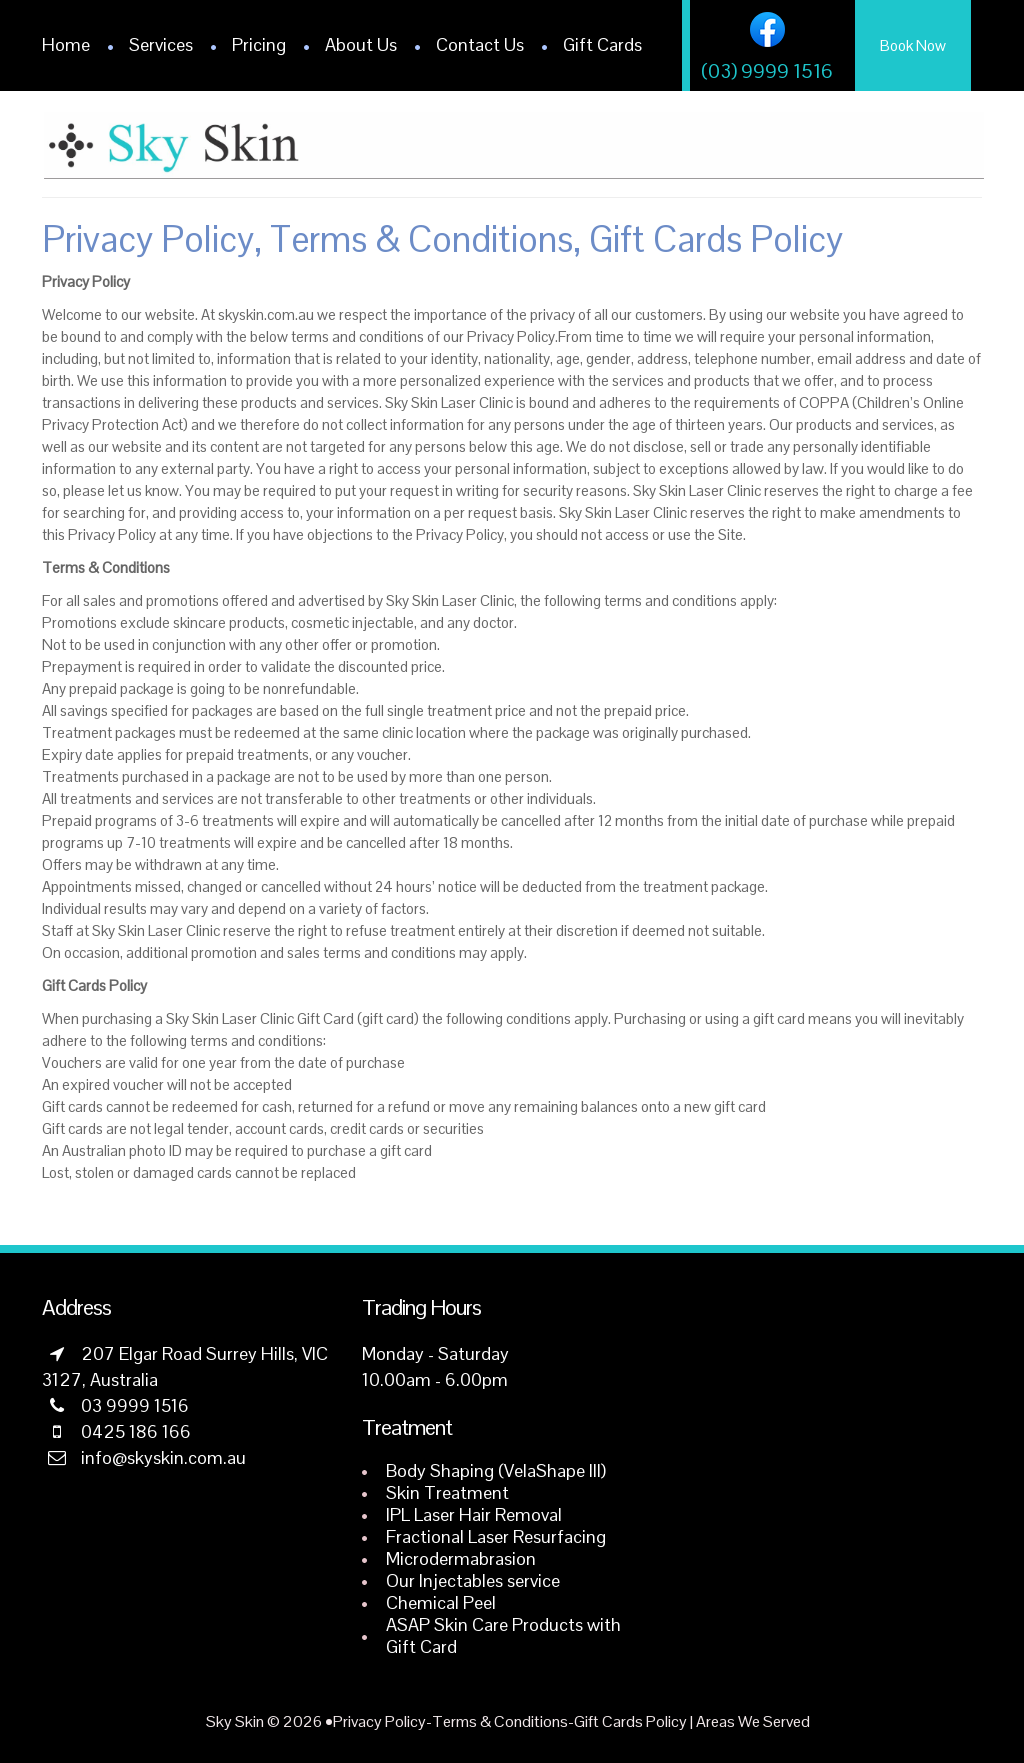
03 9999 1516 (135, 1405)
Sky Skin (235, 1721)
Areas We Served (753, 1721)
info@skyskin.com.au (163, 1457)
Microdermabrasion (461, 1558)
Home (66, 44)
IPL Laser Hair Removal (474, 1514)
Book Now (913, 45)
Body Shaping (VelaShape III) (496, 1470)
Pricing (259, 44)
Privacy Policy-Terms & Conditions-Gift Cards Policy (510, 1721)
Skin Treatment (447, 1492)
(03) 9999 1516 (767, 71)
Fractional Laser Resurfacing (496, 1536)
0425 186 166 (136, 1431)
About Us (361, 44)
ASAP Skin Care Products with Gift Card (503, 1635)
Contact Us (480, 44)
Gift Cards (602, 44)
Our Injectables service (473, 1580)
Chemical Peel (441, 1602)
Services (161, 44)
